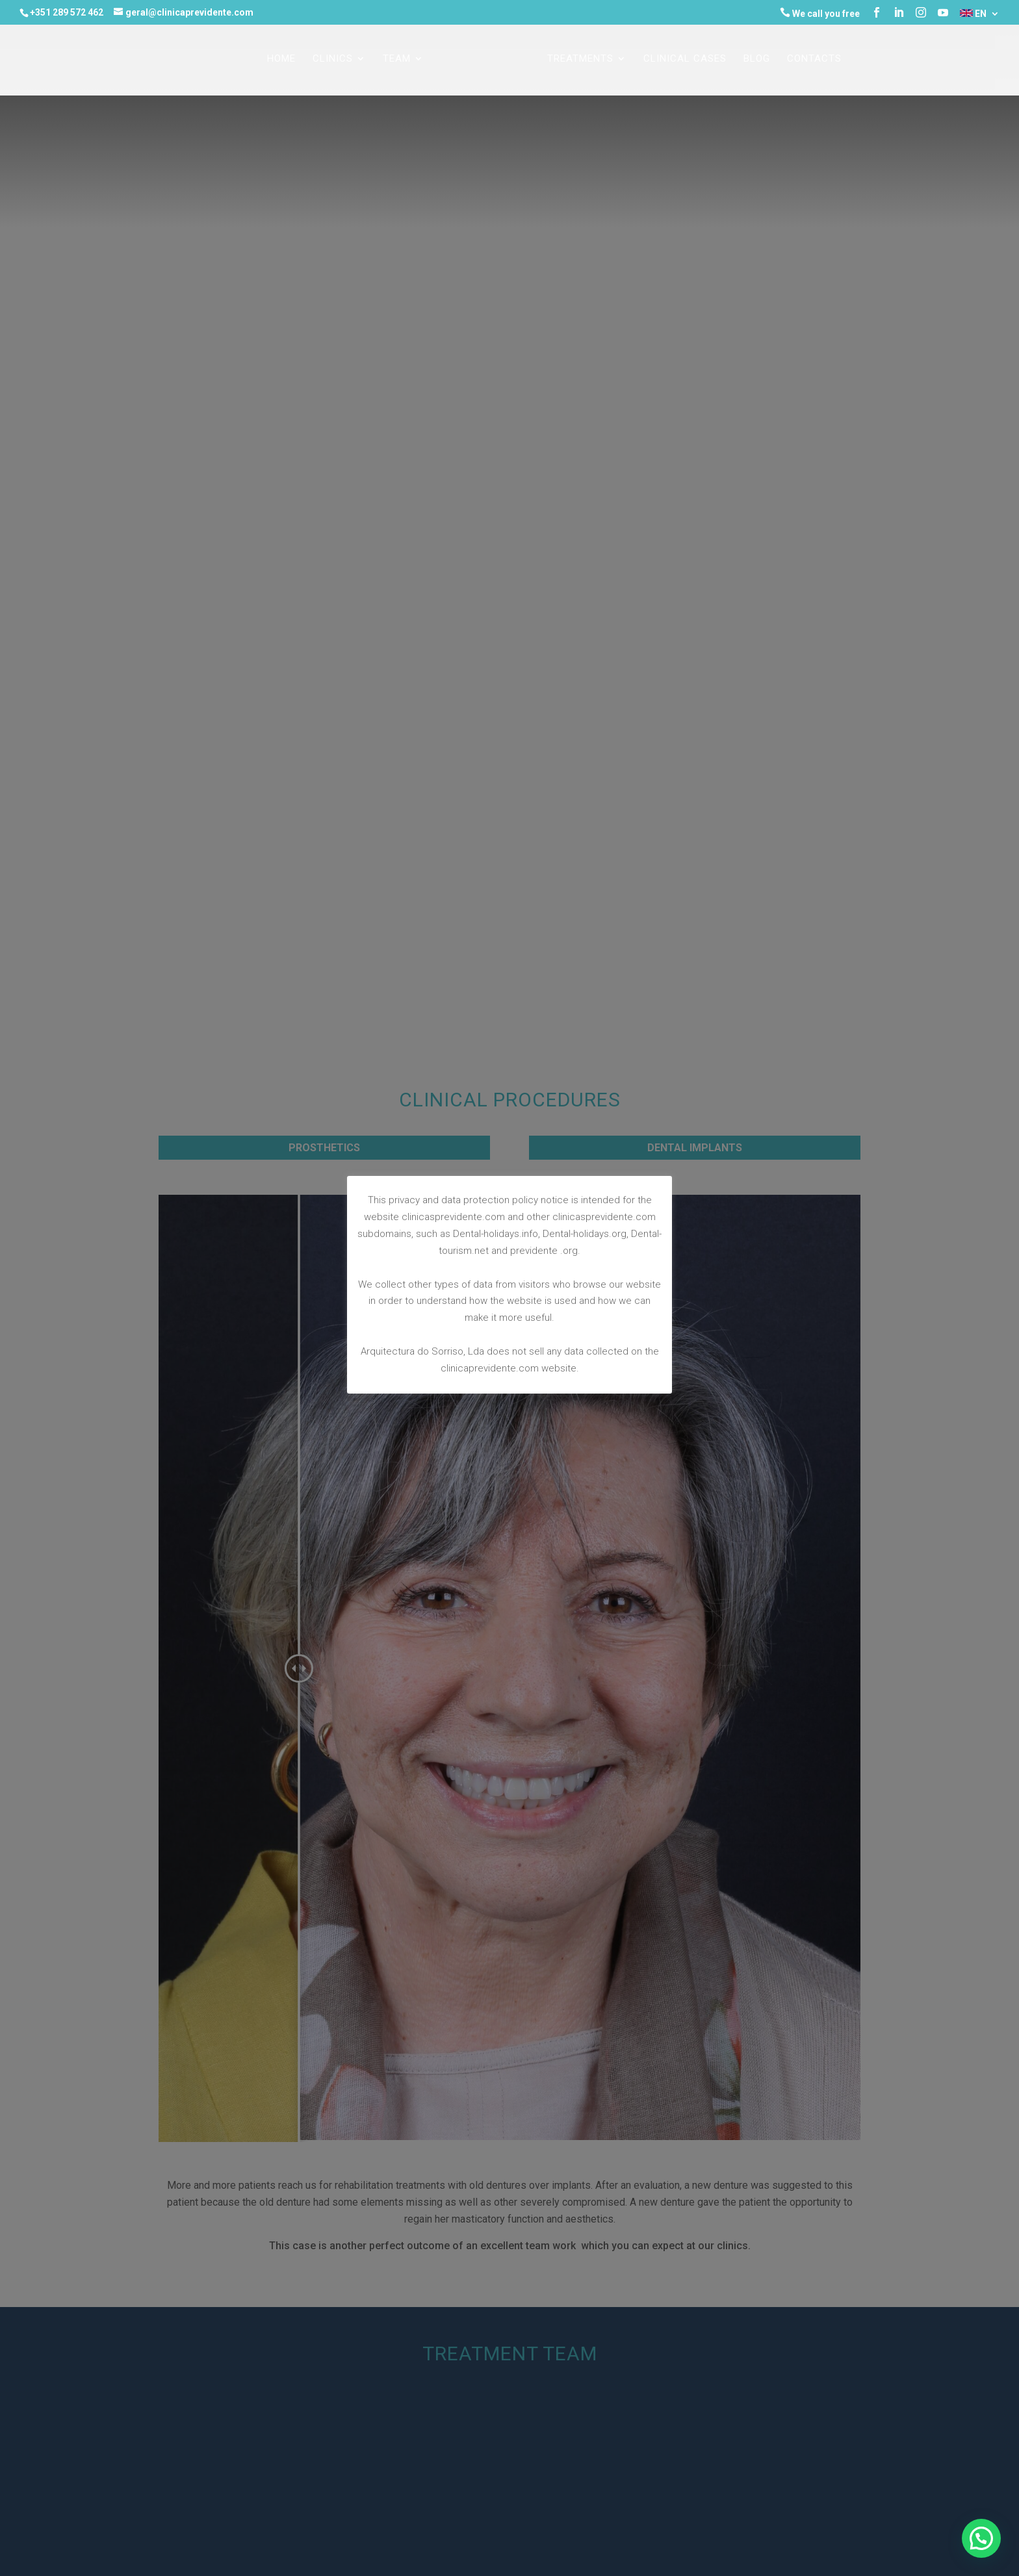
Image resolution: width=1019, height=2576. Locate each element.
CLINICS (333, 59)
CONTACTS (814, 59)
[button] (981, 2538)
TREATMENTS (580, 59)
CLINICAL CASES (685, 59)
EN (973, 14)
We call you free (820, 13)
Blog (756, 59)
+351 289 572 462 (66, 12)
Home (281, 59)
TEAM (397, 59)
